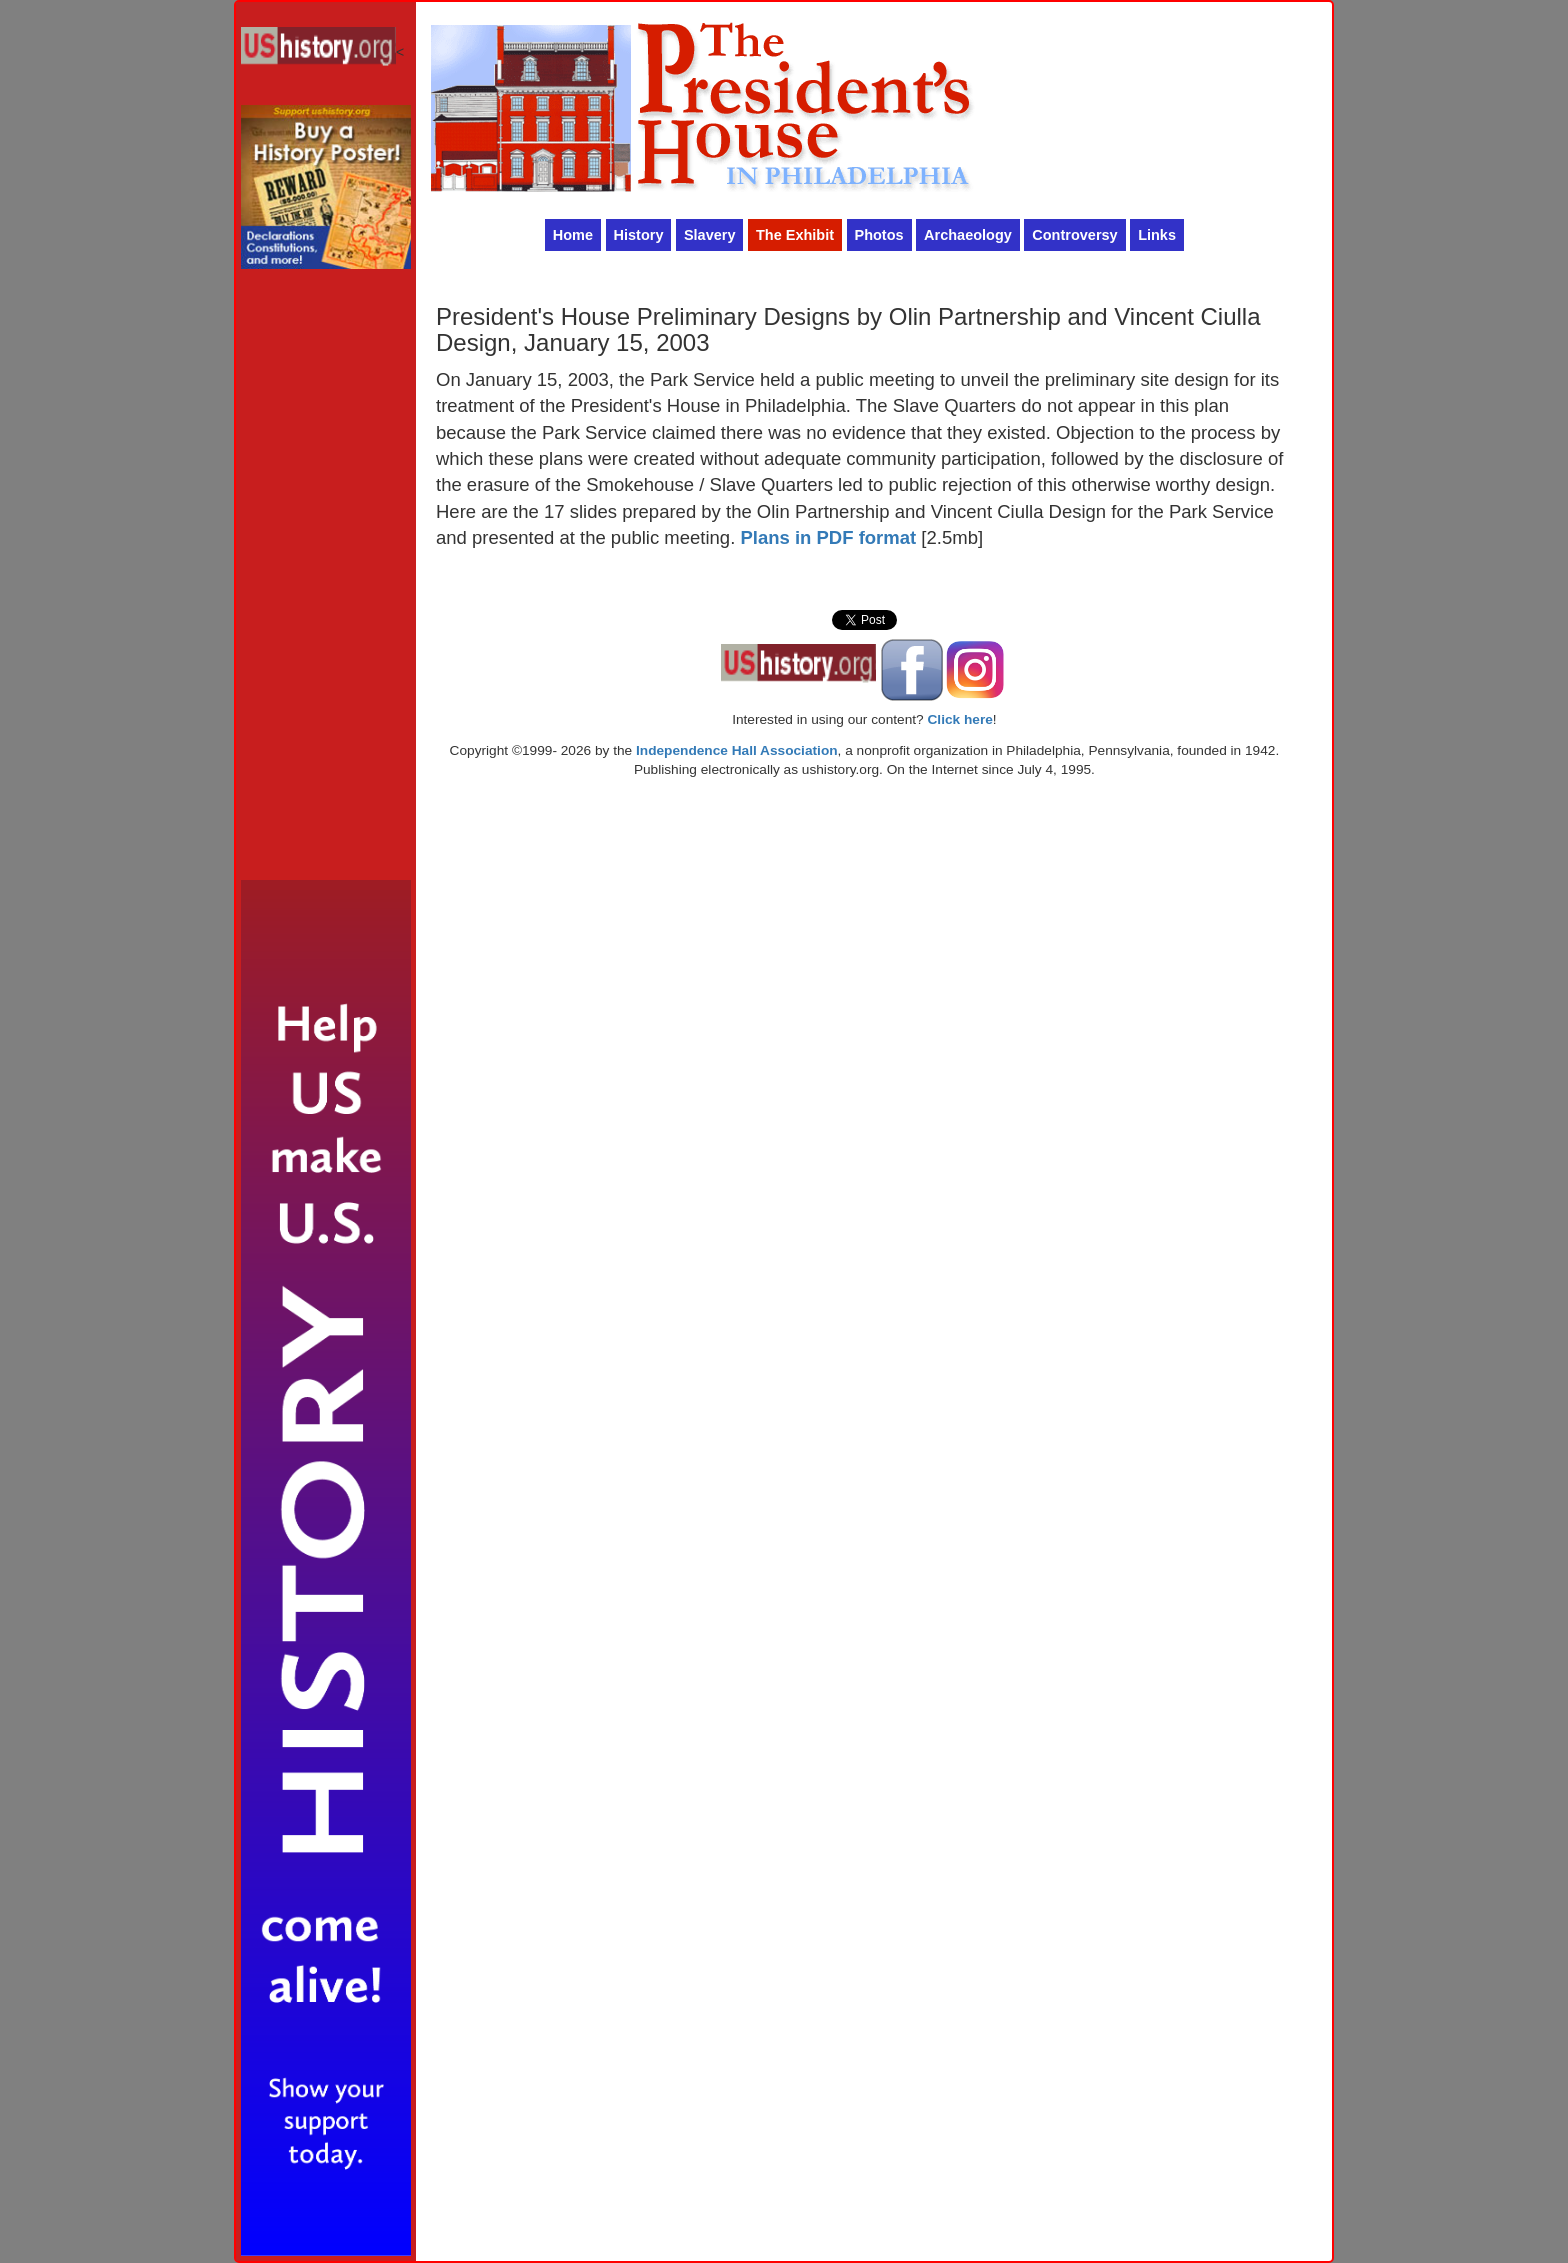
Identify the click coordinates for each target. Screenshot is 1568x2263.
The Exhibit (795, 235)
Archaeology (968, 235)
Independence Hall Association (737, 750)
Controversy (1074, 235)
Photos (879, 235)
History (639, 235)
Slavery (710, 235)
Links (1157, 235)
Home (573, 235)
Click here (959, 719)
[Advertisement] (326, 580)
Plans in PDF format (828, 537)
